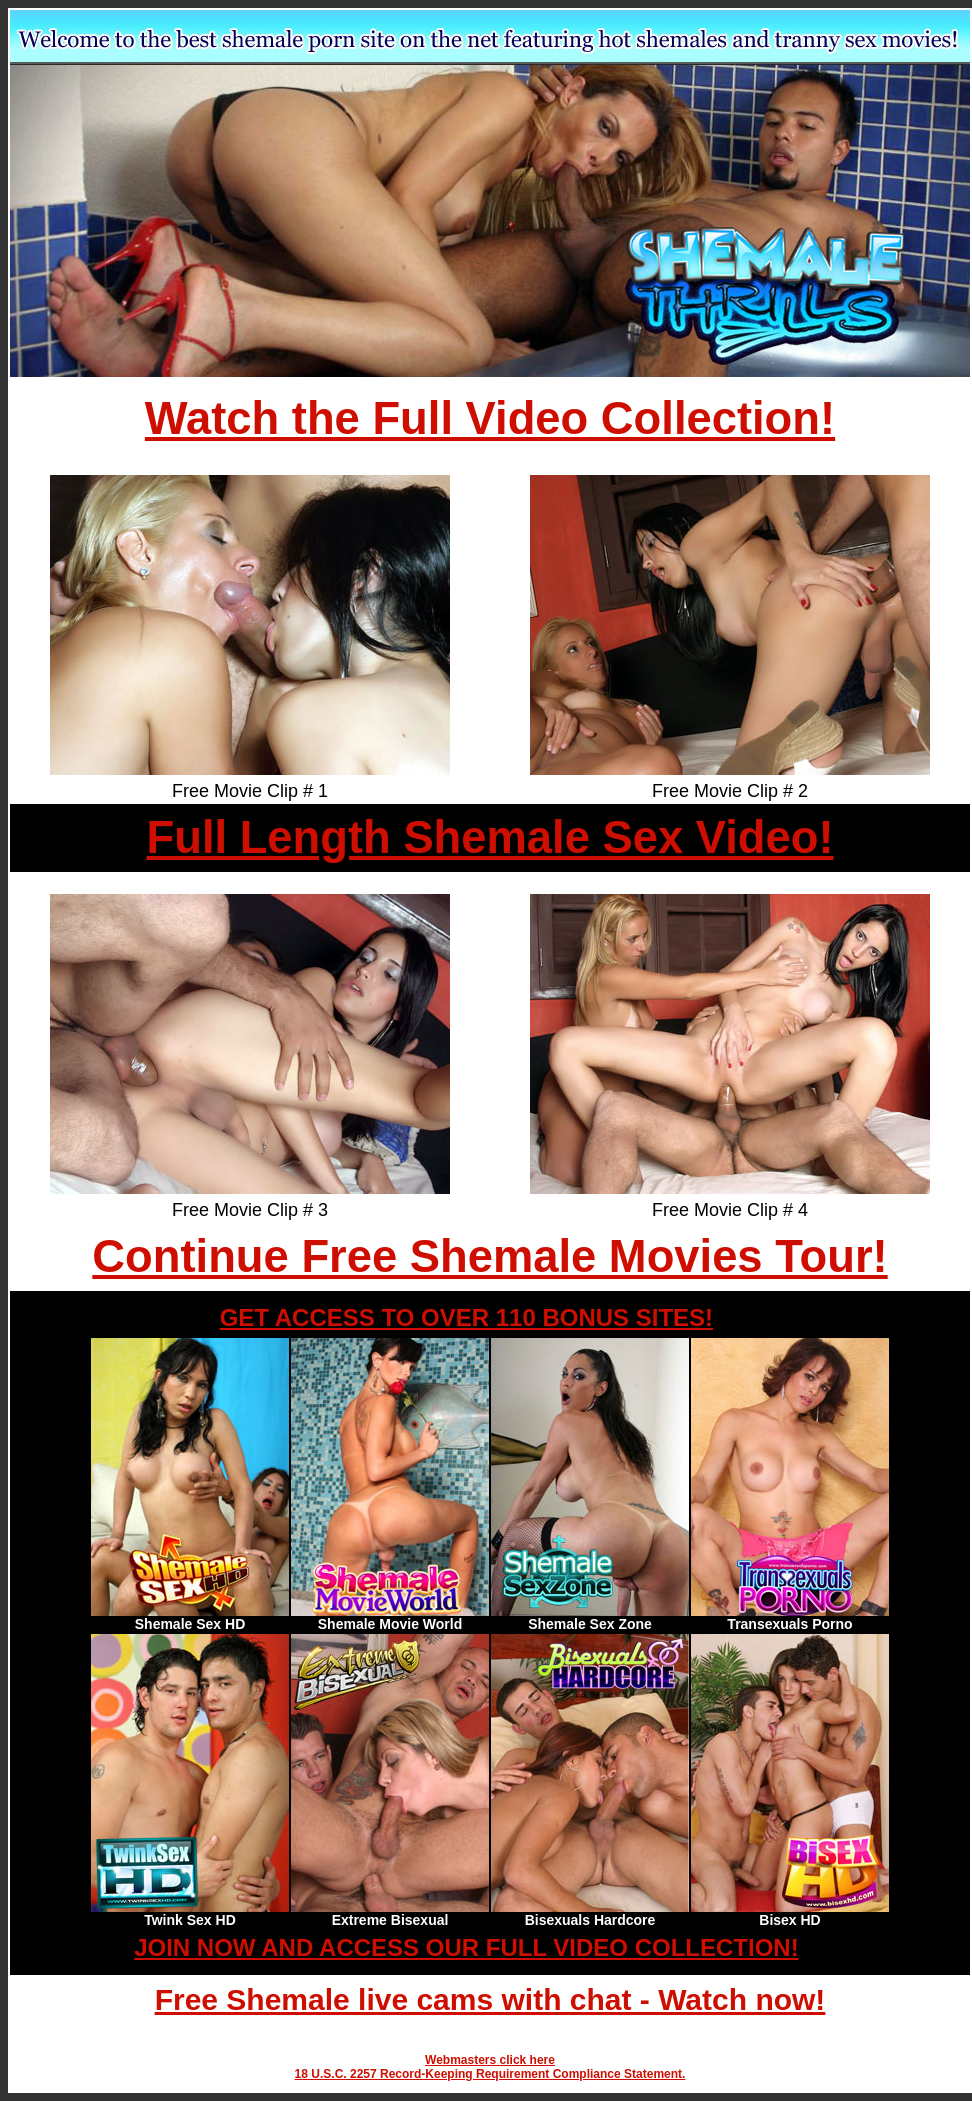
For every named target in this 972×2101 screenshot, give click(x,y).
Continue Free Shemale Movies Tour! (489, 1256)
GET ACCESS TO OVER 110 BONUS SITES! (466, 1317)
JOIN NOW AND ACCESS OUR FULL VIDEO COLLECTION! (466, 1947)
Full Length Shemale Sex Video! (489, 837)
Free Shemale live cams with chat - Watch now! (490, 1999)
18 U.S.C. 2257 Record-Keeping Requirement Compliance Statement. (490, 2074)
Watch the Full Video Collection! (490, 418)
